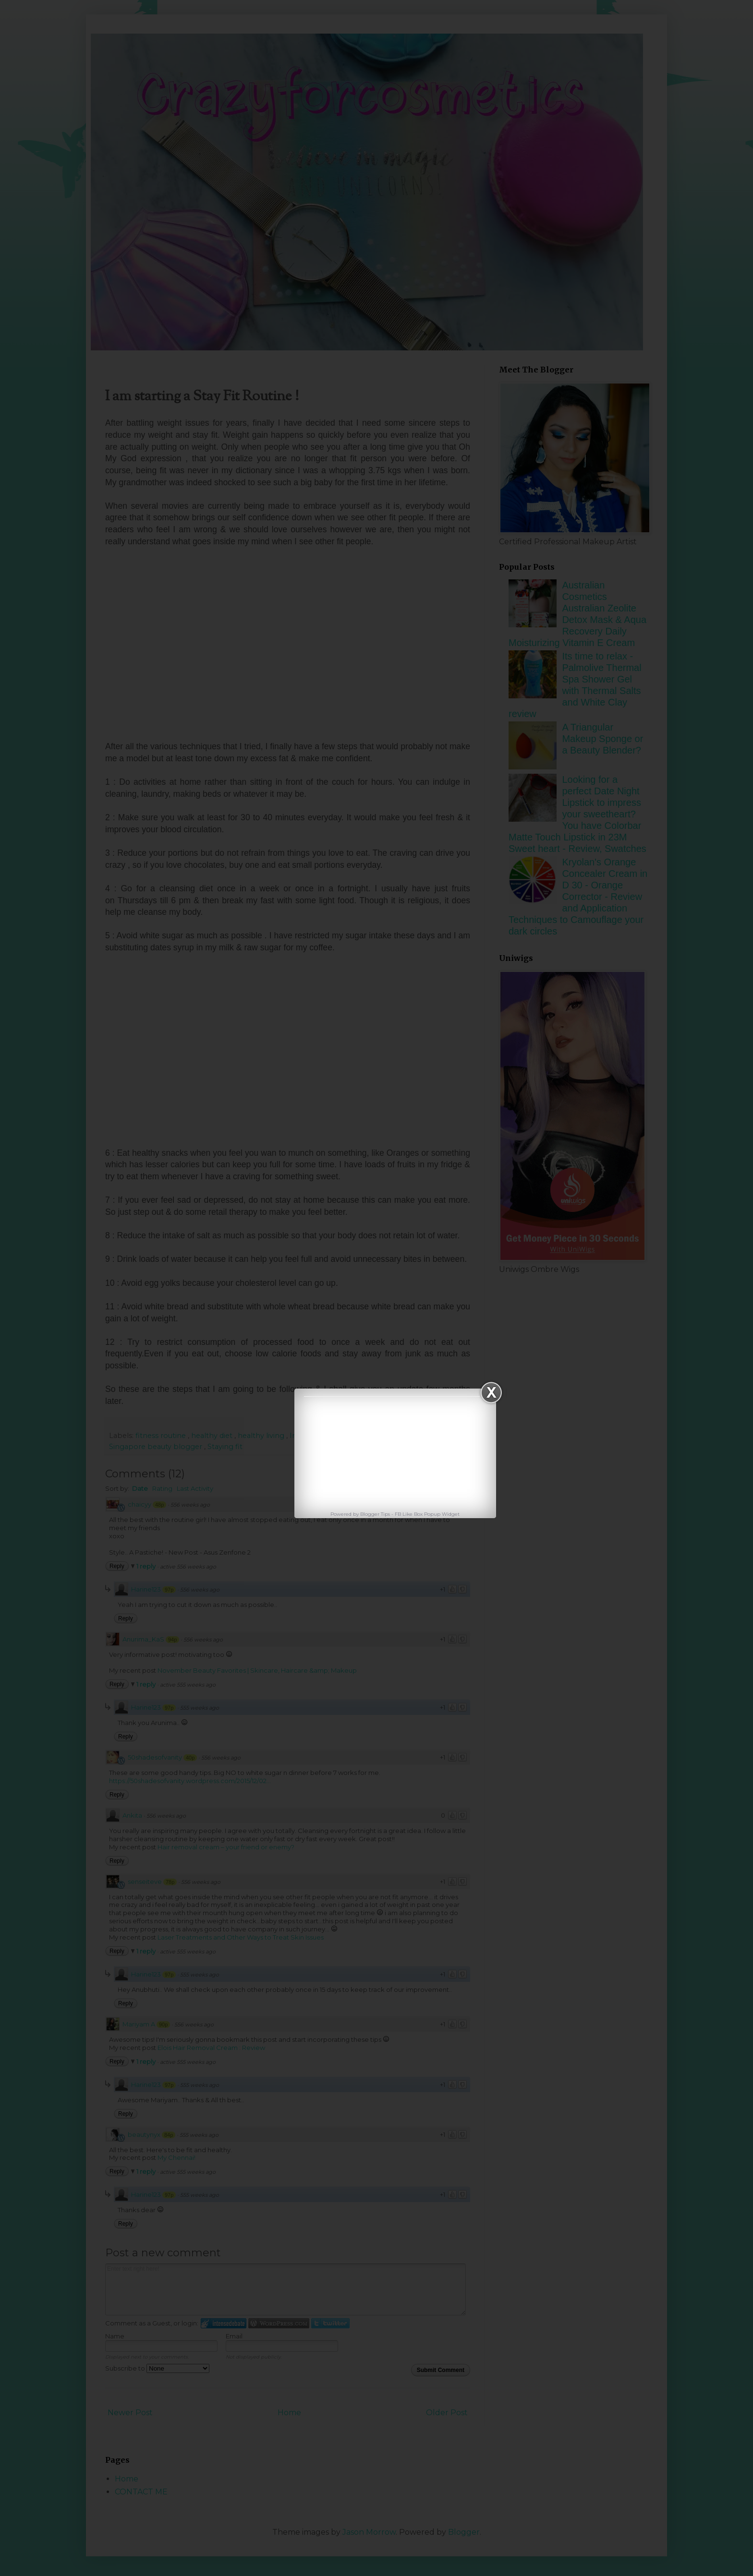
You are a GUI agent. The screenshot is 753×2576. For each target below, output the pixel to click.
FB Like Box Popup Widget (427, 1514)
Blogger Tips (375, 1514)
